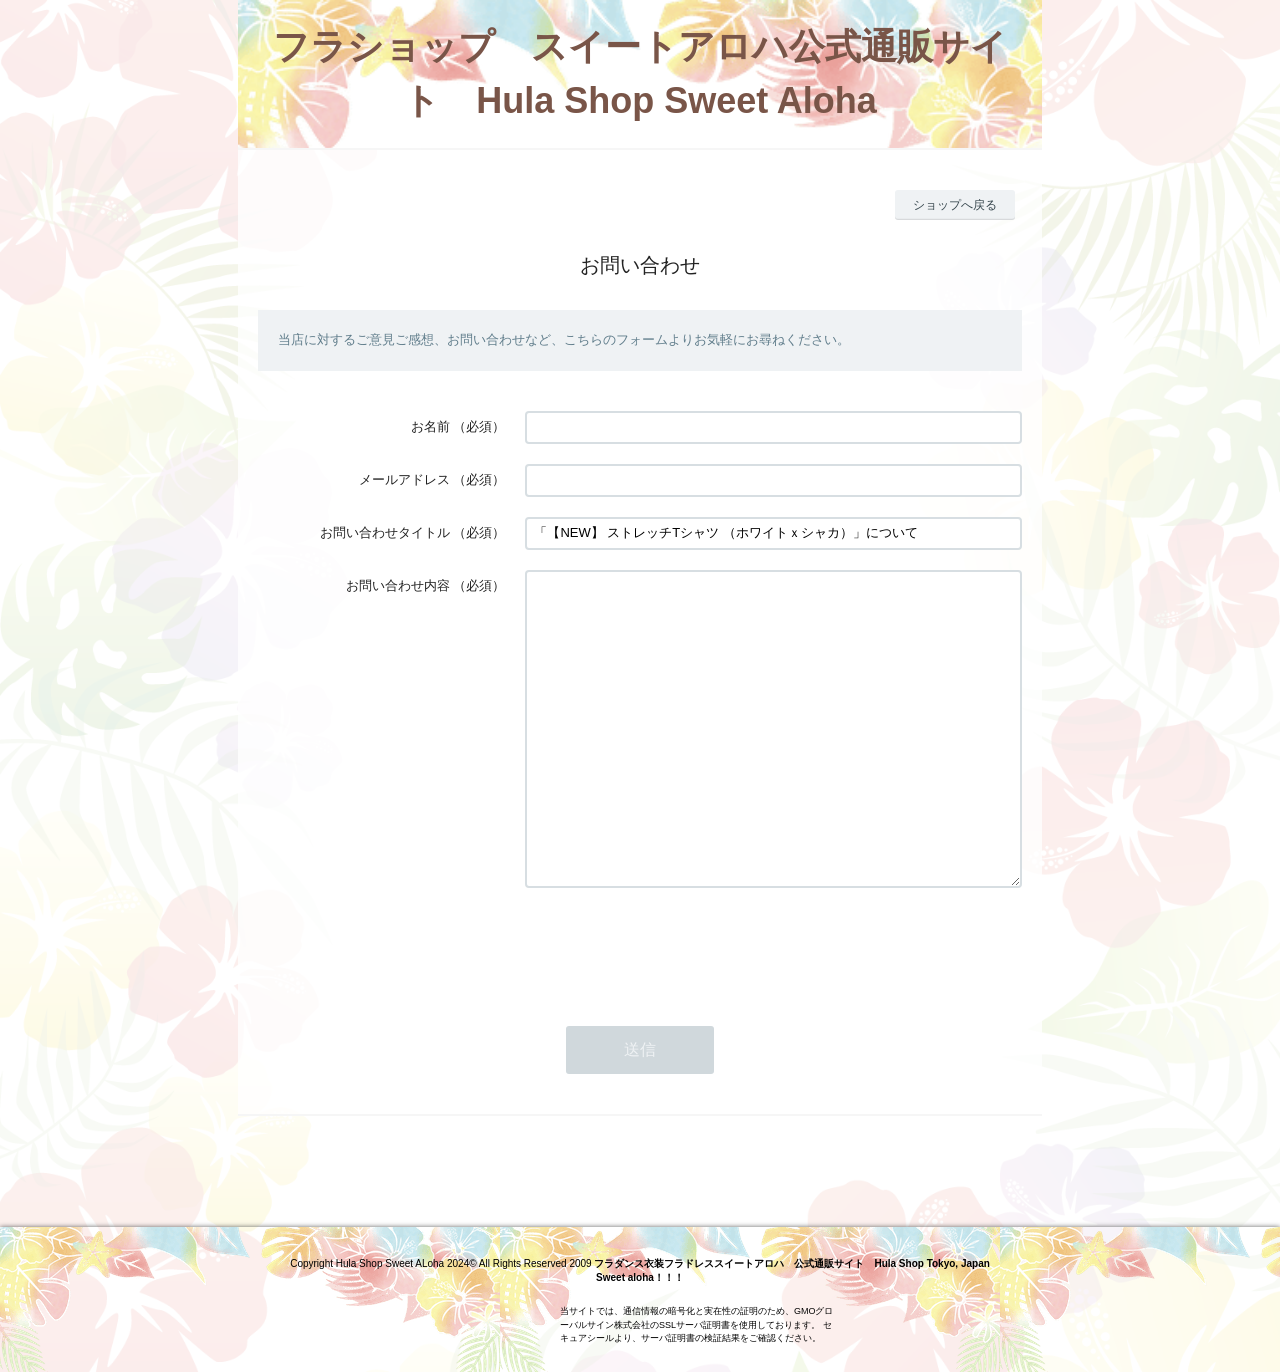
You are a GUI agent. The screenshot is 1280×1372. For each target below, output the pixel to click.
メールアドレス (404, 479)
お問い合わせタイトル (385, 532)
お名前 (430, 426)
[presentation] (677, 1007)
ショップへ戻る (955, 205)
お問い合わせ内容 (398, 585)
